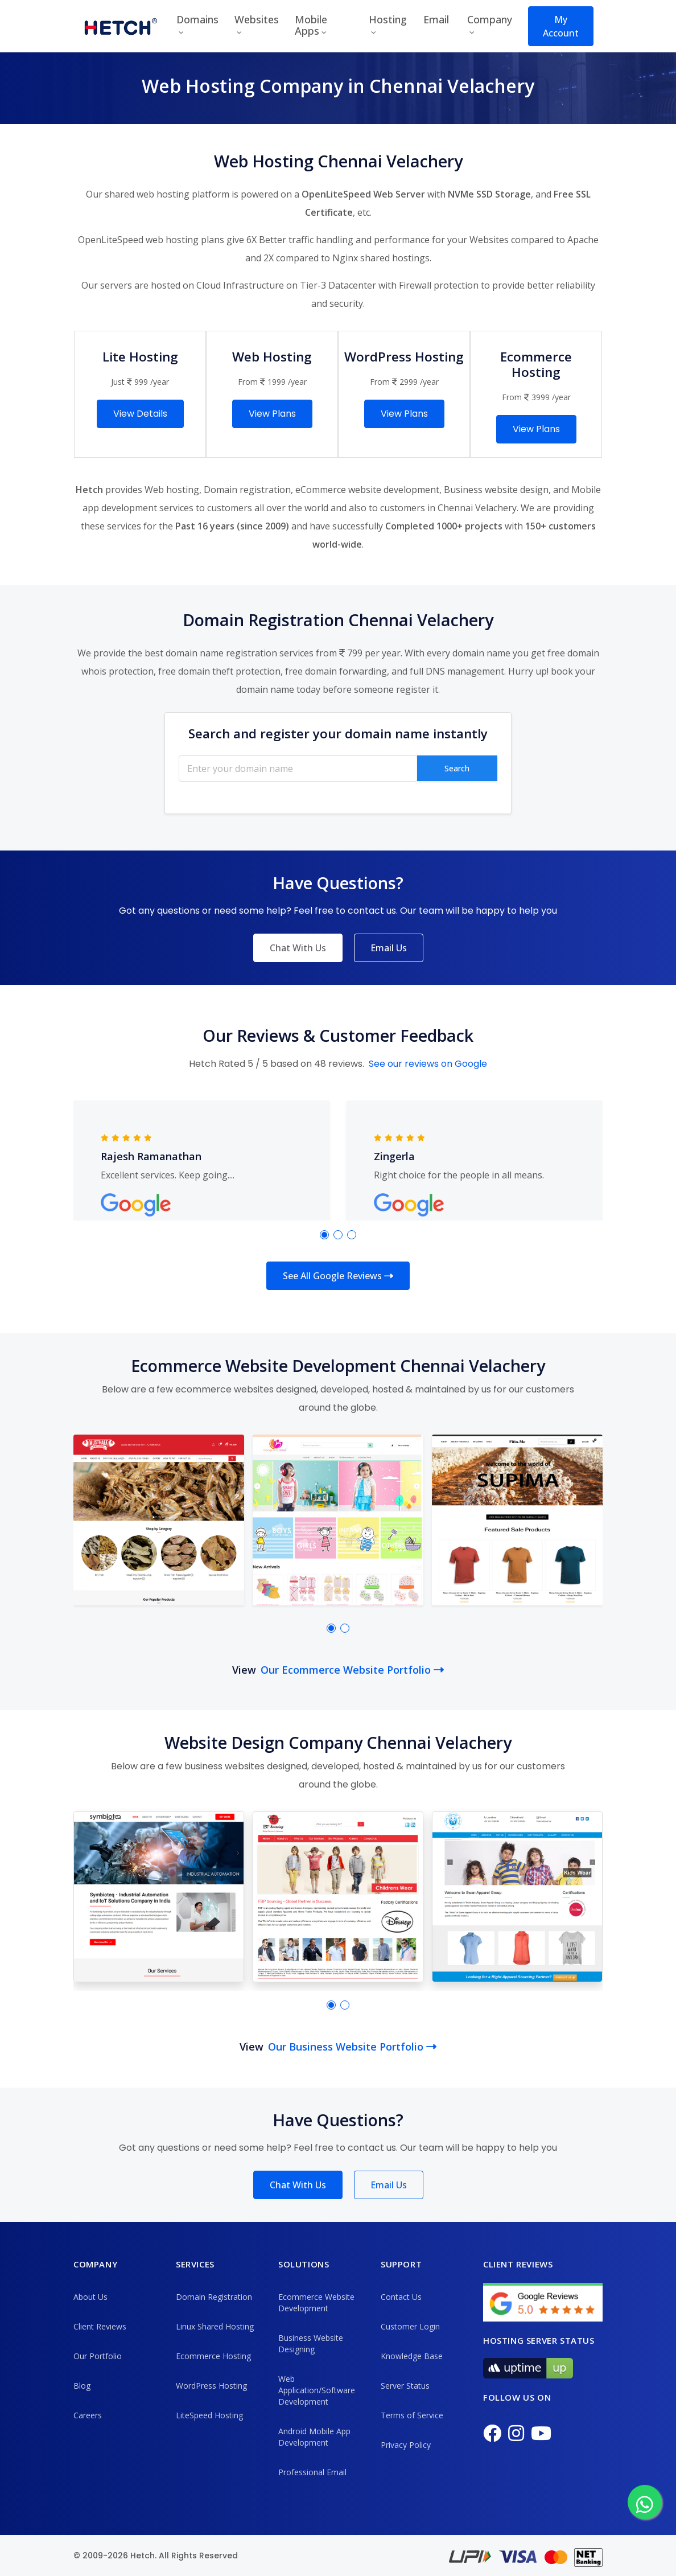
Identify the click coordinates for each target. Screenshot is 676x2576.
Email (436, 19)
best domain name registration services (229, 653)
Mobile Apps (311, 25)
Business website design (496, 489)
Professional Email (312, 2472)
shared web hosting (147, 194)
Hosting (388, 19)
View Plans (272, 413)
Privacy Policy (406, 2444)
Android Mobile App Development (314, 2437)
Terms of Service (412, 2415)
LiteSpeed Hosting (209, 2415)
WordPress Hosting (211, 2385)
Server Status (405, 2385)
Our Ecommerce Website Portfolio (352, 1670)
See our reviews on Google (428, 1063)
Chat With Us (298, 948)
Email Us (388, 948)
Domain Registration (214, 2296)
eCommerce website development (367, 489)
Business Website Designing (310, 2343)
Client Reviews (99, 2326)
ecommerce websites (224, 1389)
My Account (561, 26)
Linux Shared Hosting (215, 2326)
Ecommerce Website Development (316, 2302)
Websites (256, 19)
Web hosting (172, 489)
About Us (90, 2296)
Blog (81, 2385)
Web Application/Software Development (316, 2390)
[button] (324, 1234)
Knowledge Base (412, 2356)
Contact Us (401, 2296)
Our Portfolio (97, 2356)
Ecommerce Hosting (213, 2356)
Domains (197, 19)
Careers (87, 2415)
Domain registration (247, 489)
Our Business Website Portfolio (352, 2047)
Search (456, 768)
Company (489, 19)
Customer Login (410, 2326)
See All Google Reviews (338, 1276)
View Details (140, 413)
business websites (224, 1766)
